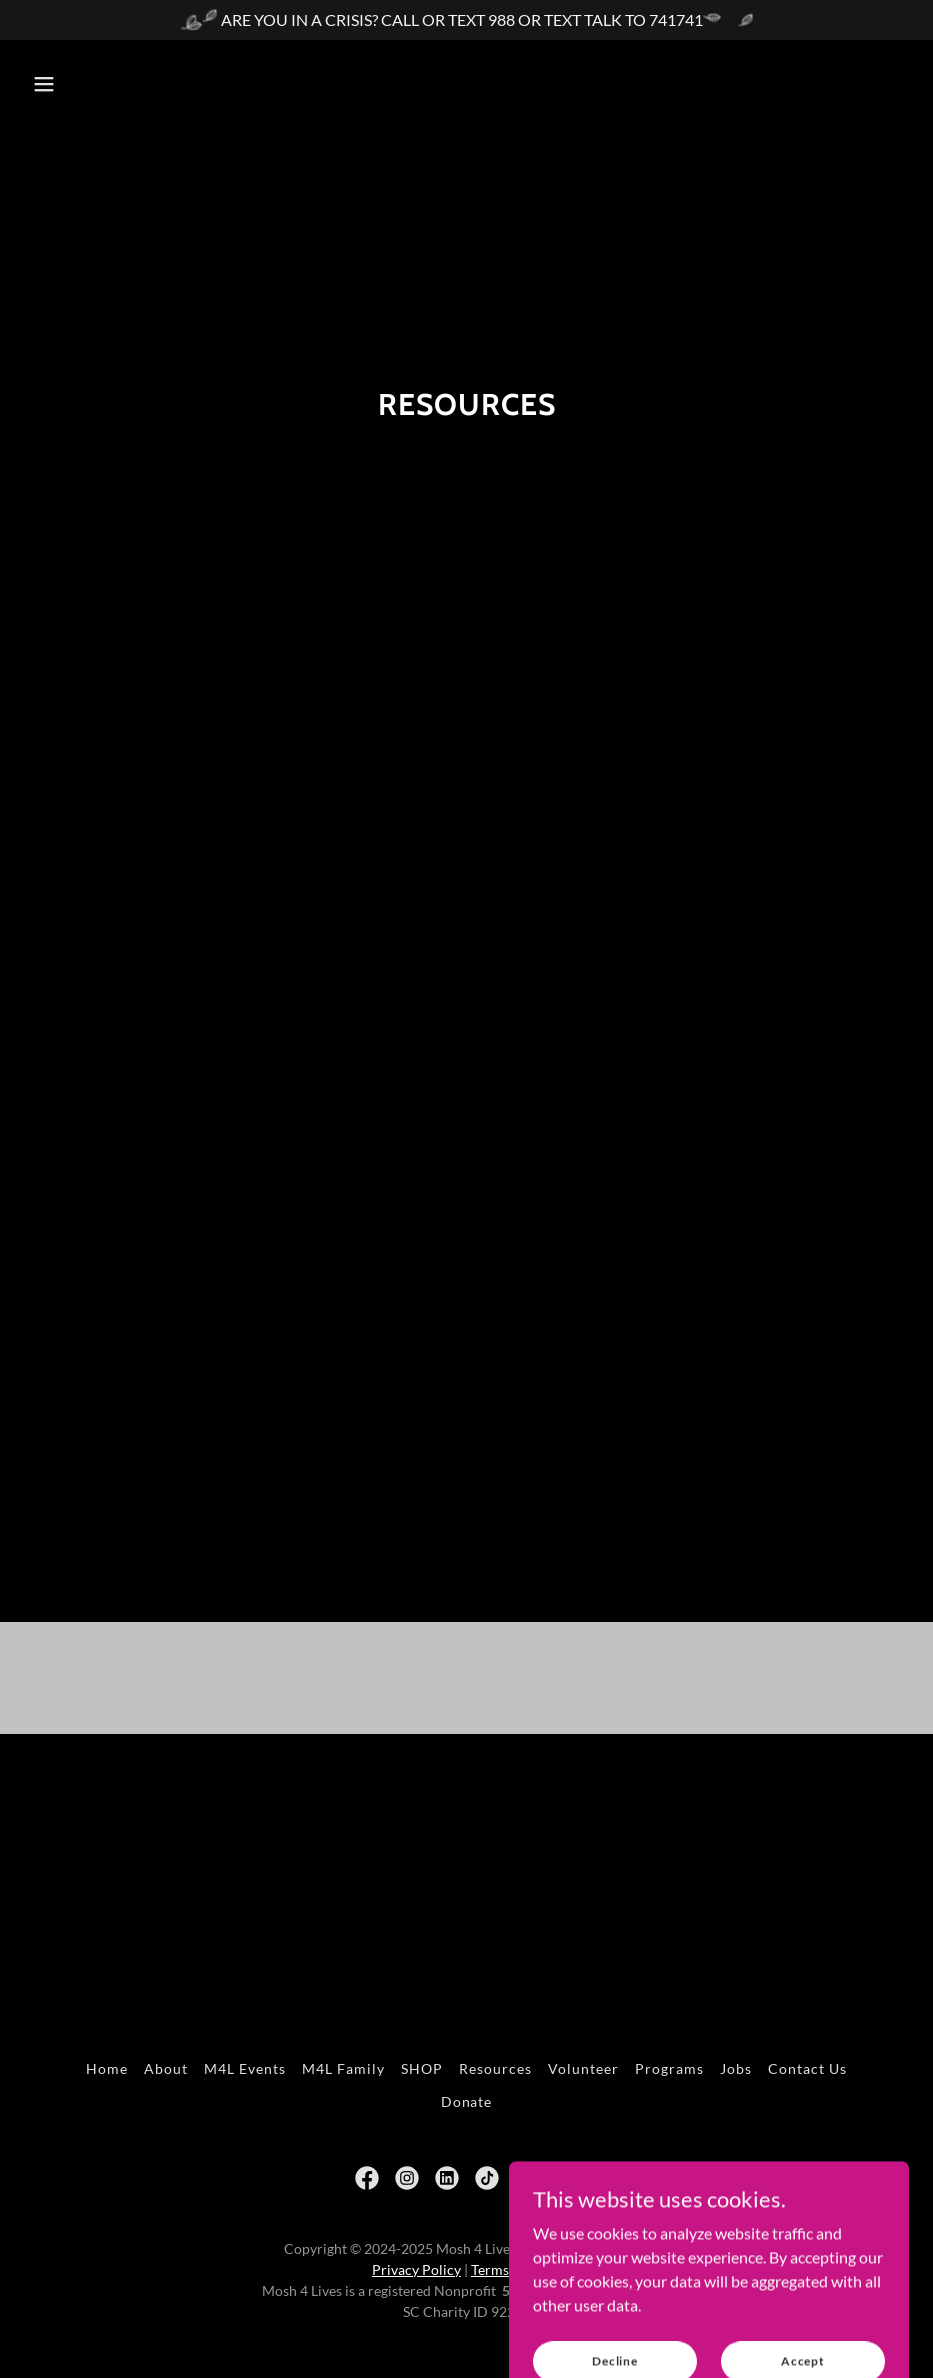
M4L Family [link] (343, 2068)
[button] (44, 84)
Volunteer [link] (583, 2068)
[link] (367, 2178)
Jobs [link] (736, 2068)
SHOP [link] (422, 2068)
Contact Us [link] (807, 2068)
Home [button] (107, 2068)
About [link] (166, 2068)
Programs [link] (669, 2068)
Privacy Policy (416, 2269)
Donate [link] (467, 2101)
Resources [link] (495, 2068)
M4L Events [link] (245, 2068)
